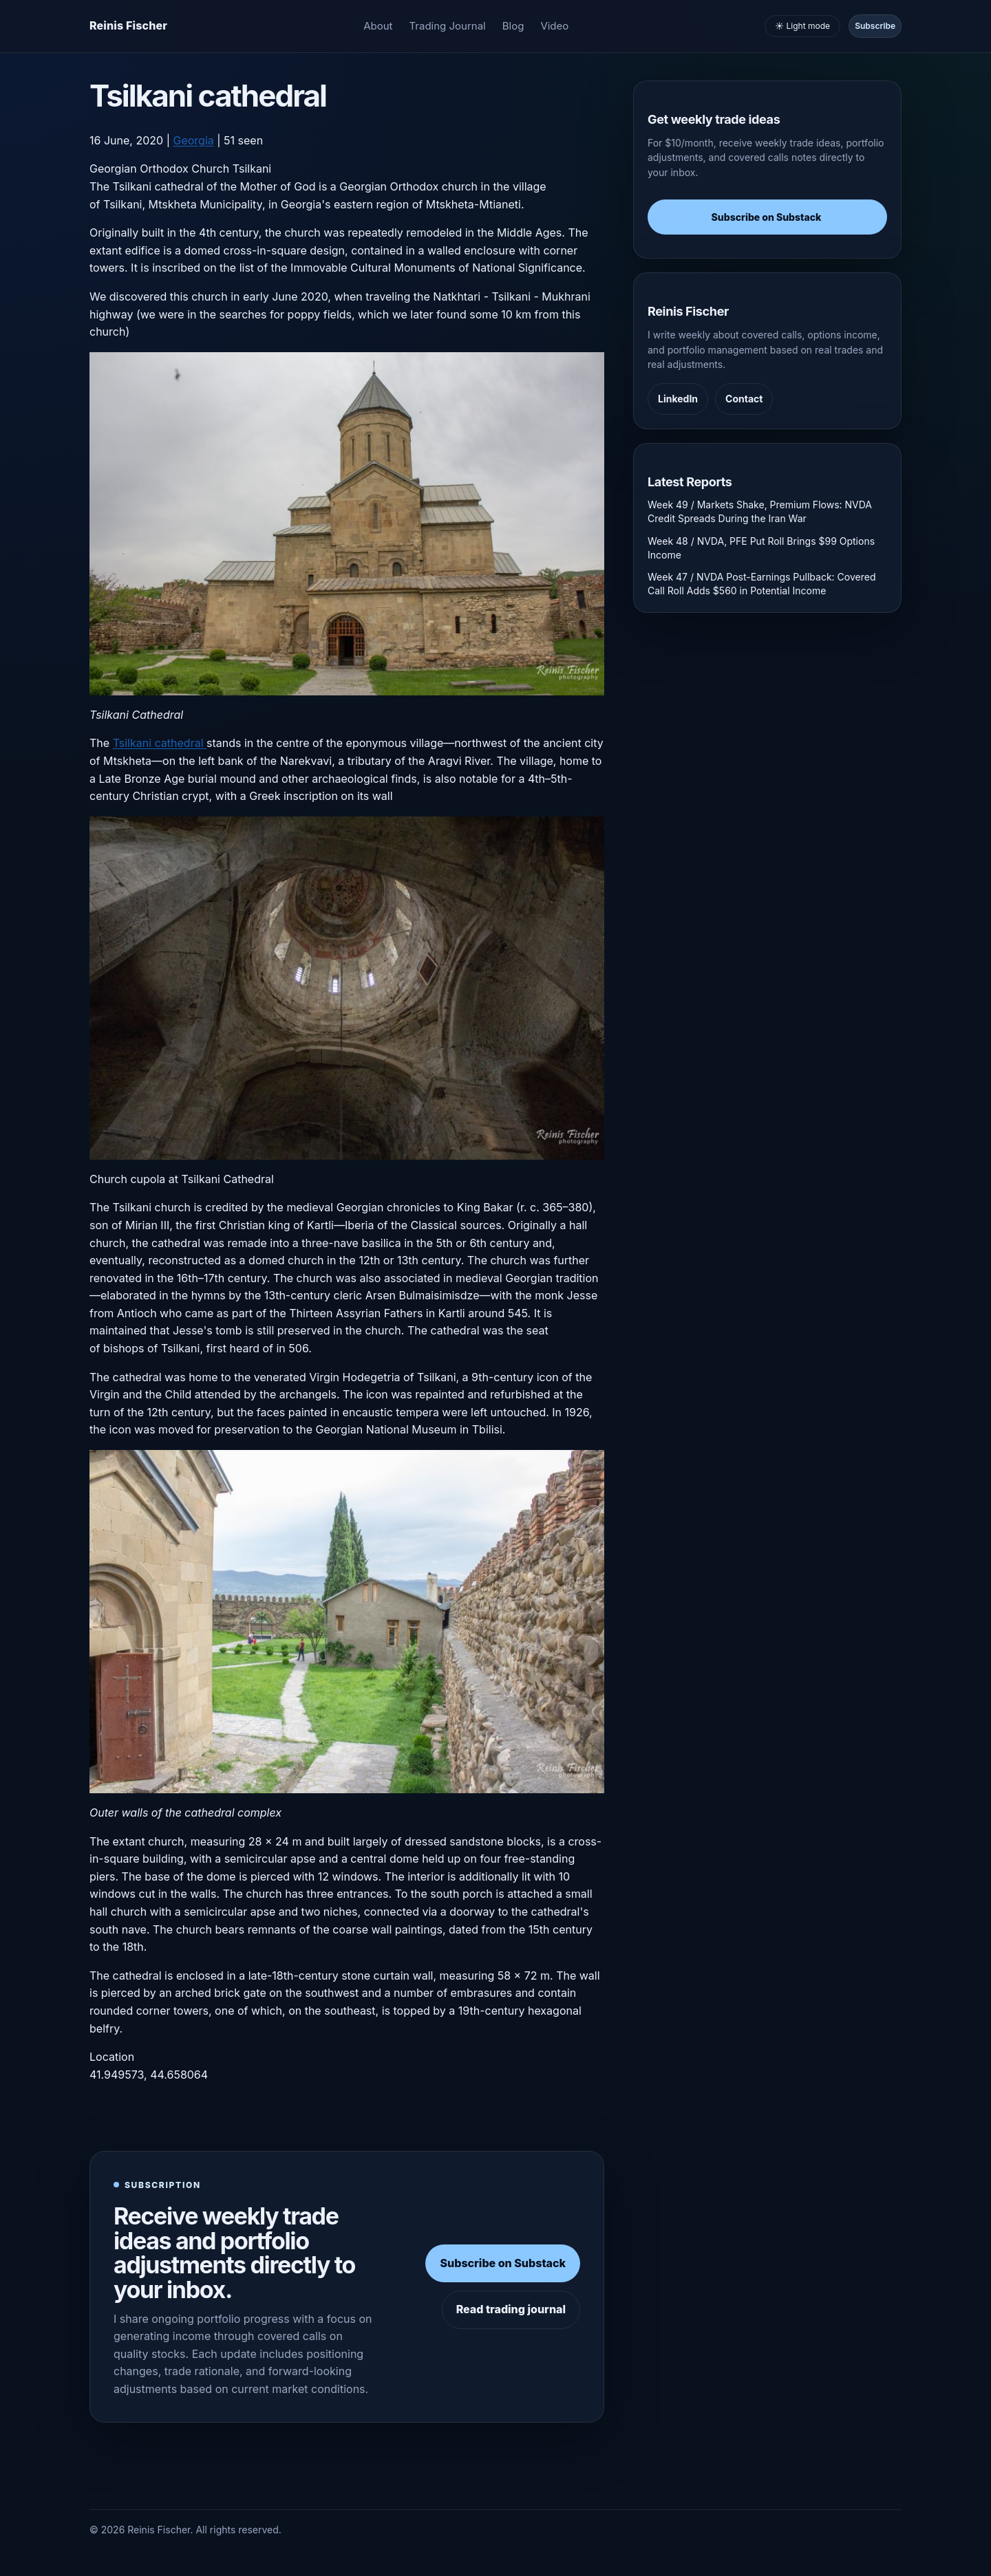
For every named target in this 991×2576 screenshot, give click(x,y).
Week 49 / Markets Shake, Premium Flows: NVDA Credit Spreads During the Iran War (760, 511)
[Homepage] (128, 26)
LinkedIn (678, 398)
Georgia (193, 140)
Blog (513, 25)
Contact (744, 398)
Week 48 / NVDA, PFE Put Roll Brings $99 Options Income (761, 548)
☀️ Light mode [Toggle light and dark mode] (802, 26)
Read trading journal (511, 2309)
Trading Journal (447, 25)
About (377, 25)
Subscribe (875, 26)
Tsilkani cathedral (159, 743)
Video (554, 25)
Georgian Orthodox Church (159, 168)
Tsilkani (252, 168)
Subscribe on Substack (503, 2263)
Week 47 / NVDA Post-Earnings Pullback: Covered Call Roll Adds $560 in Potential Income (761, 583)
